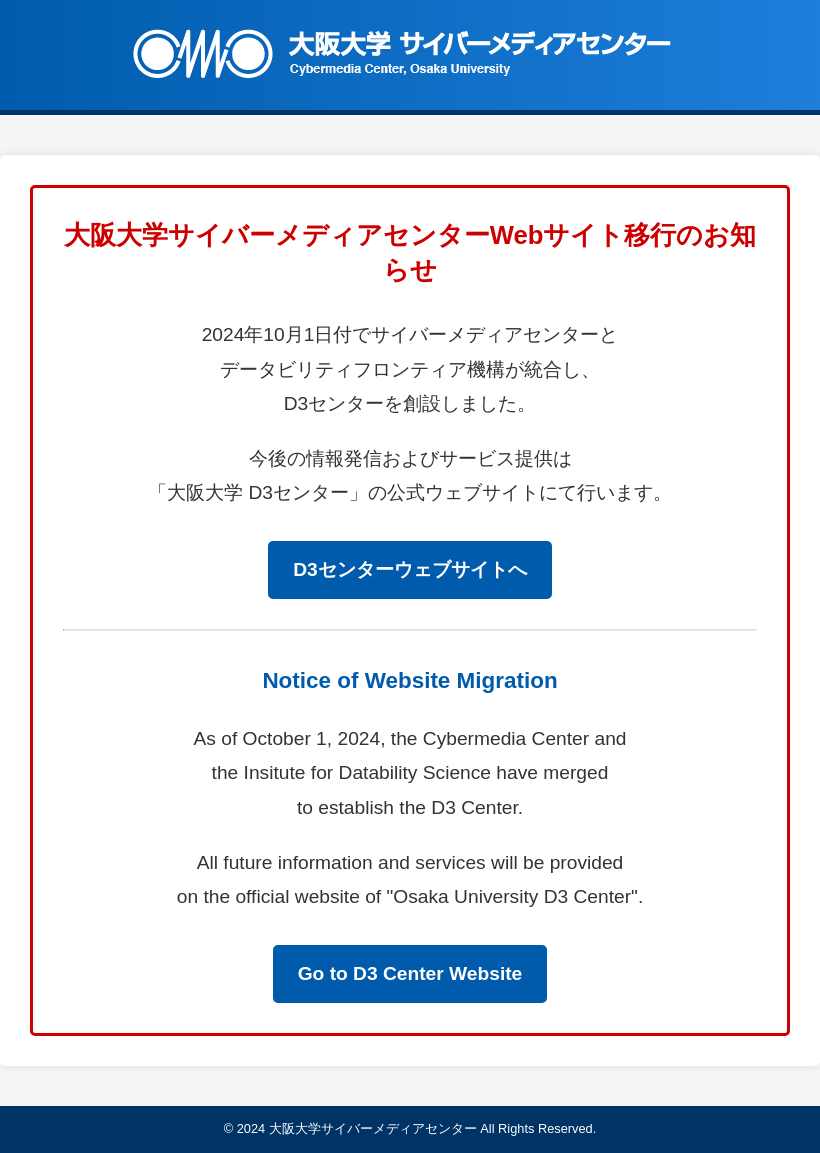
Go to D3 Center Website (410, 973)
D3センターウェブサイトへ (410, 569)
